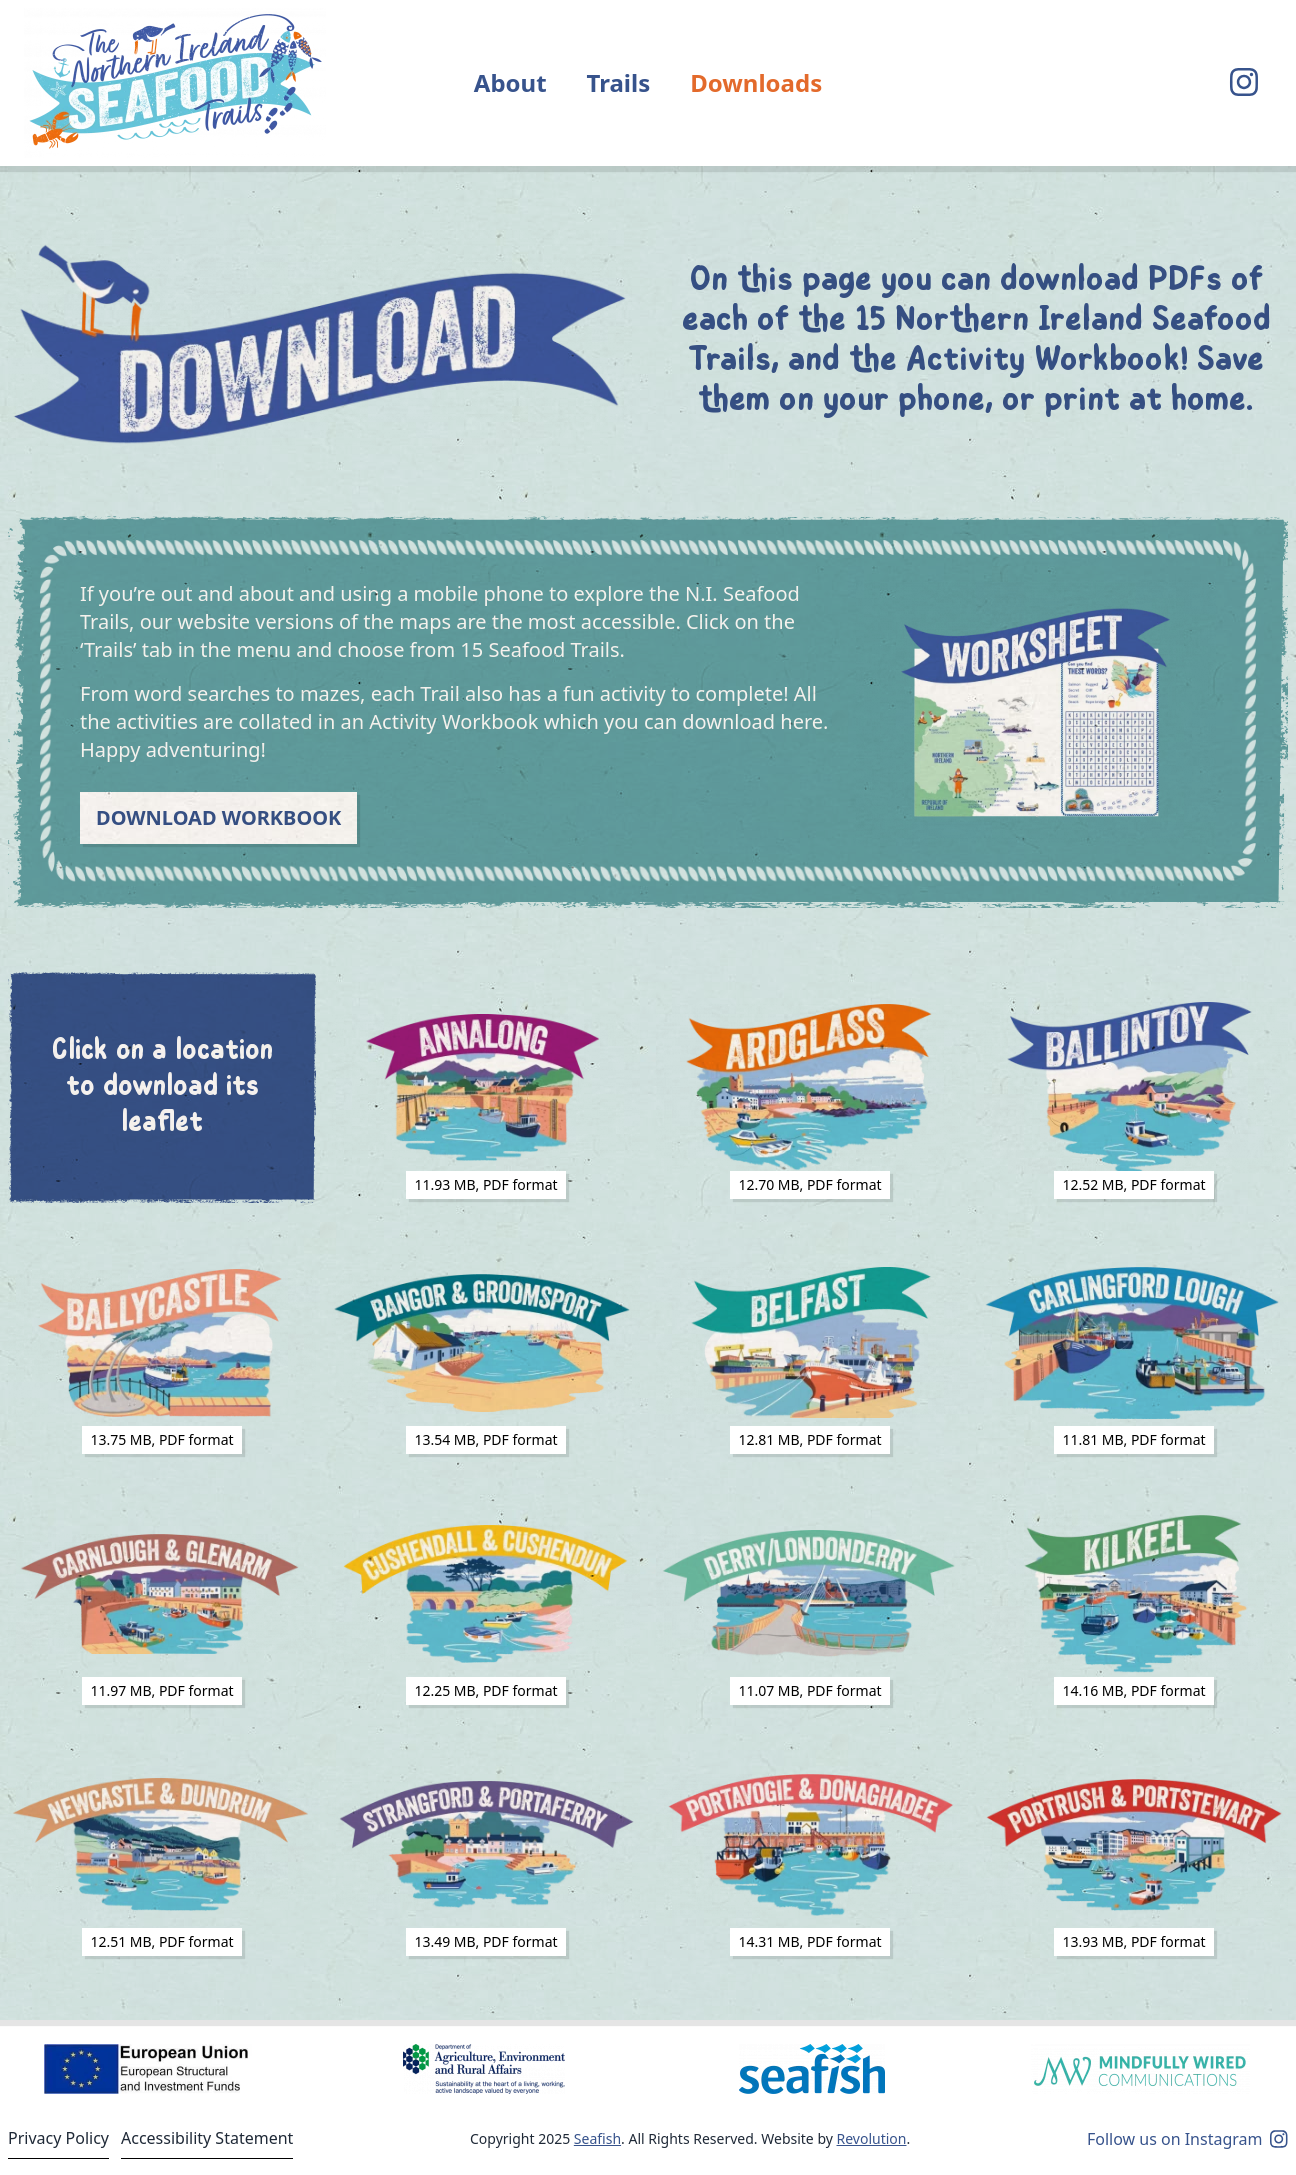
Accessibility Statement (207, 2138)
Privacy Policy (58, 2138)
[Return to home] (175, 83)
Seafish (597, 2138)
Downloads (756, 82)
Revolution (872, 2138)
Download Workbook (218, 817)
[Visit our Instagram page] (1244, 83)
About (510, 82)
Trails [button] (619, 82)
